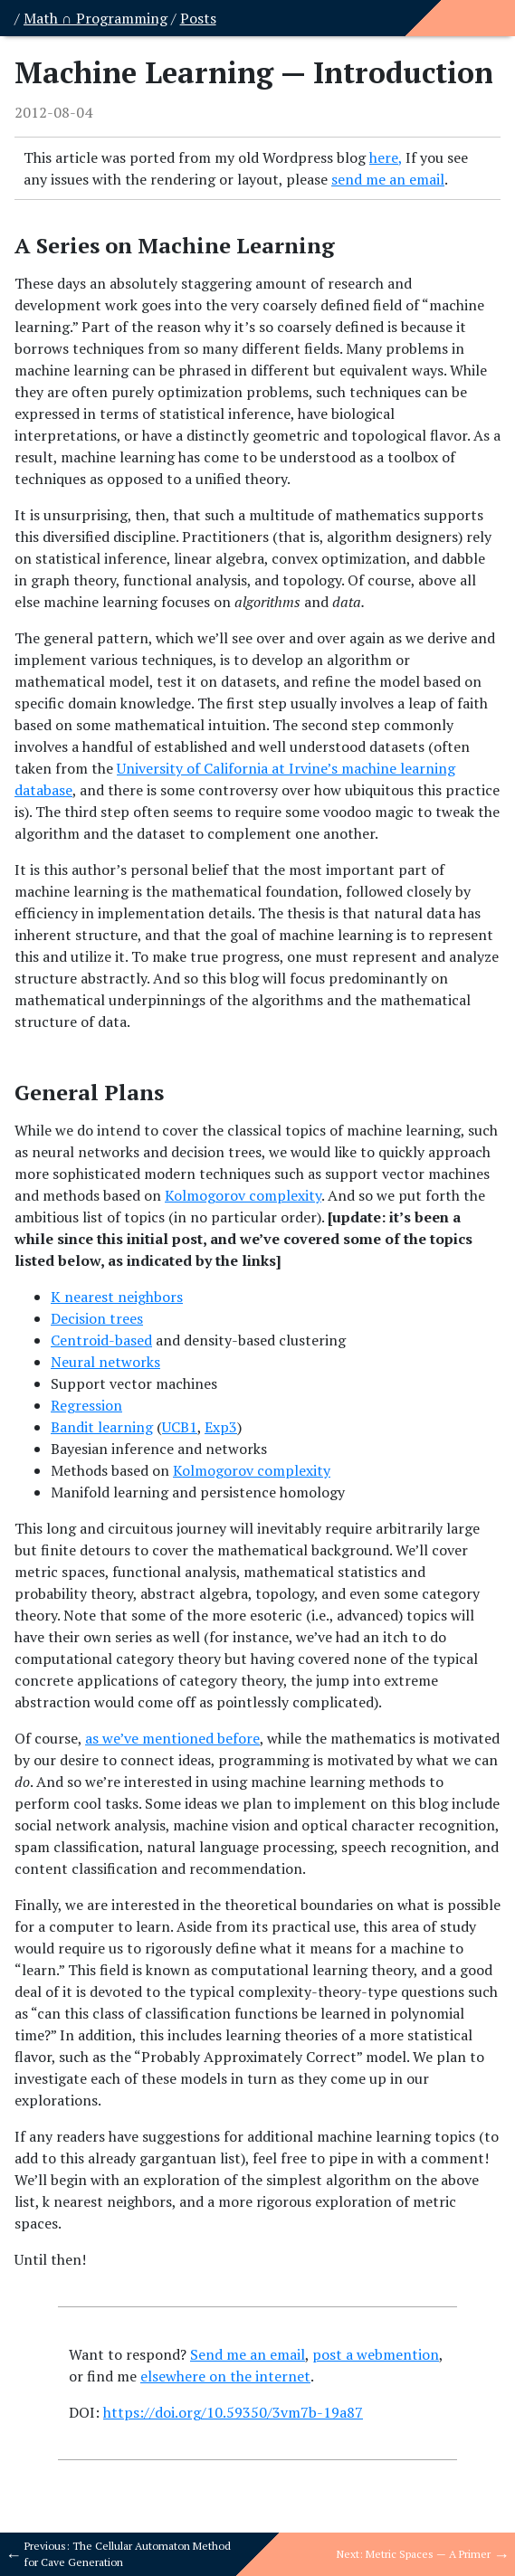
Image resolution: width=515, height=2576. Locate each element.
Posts (198, 18)
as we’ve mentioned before (172, 1738)
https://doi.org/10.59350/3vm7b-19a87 (233, 2412)
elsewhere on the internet (225, 2376)
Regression (86, 1405)
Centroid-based (101, 1340)
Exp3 (221, 1427)
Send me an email (247, 2354)
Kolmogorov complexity (243, 1195)
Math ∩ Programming (95, 18)
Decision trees (97, 1318)
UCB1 (179, 1427)
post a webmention (375, 2354)
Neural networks (105, 1362)
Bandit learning (102, 1427)
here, (385, 157)
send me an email (387, 179)
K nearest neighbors (117, 1297)
